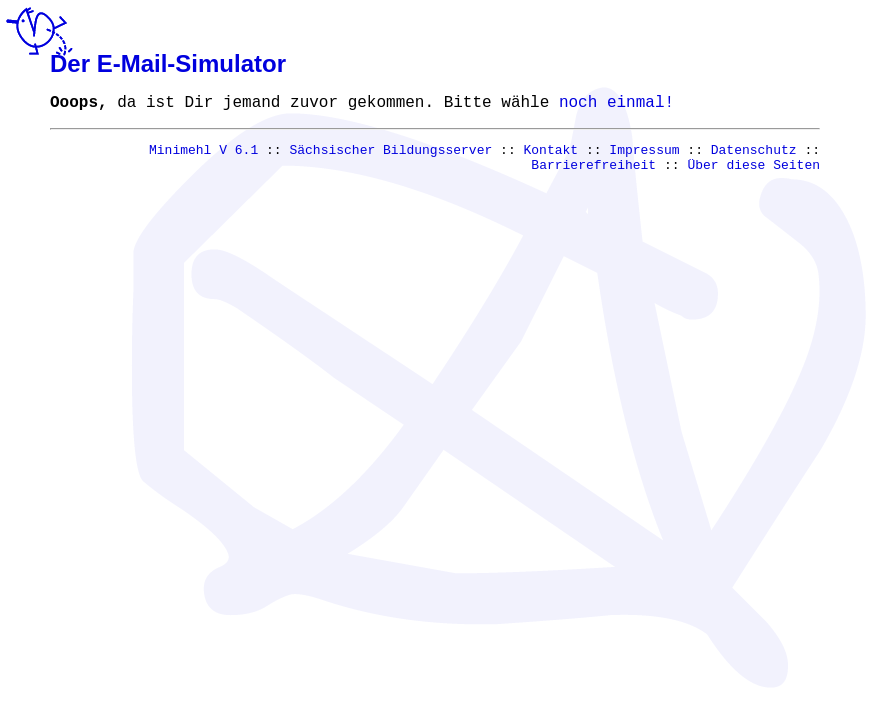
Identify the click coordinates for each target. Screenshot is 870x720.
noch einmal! (616, 105)
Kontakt (551, 156)
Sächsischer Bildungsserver (391, 156)
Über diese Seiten (753, 174)
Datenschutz (754, 156)
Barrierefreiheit (593, 174)
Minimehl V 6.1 (203, 156)
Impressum (644, 156)
